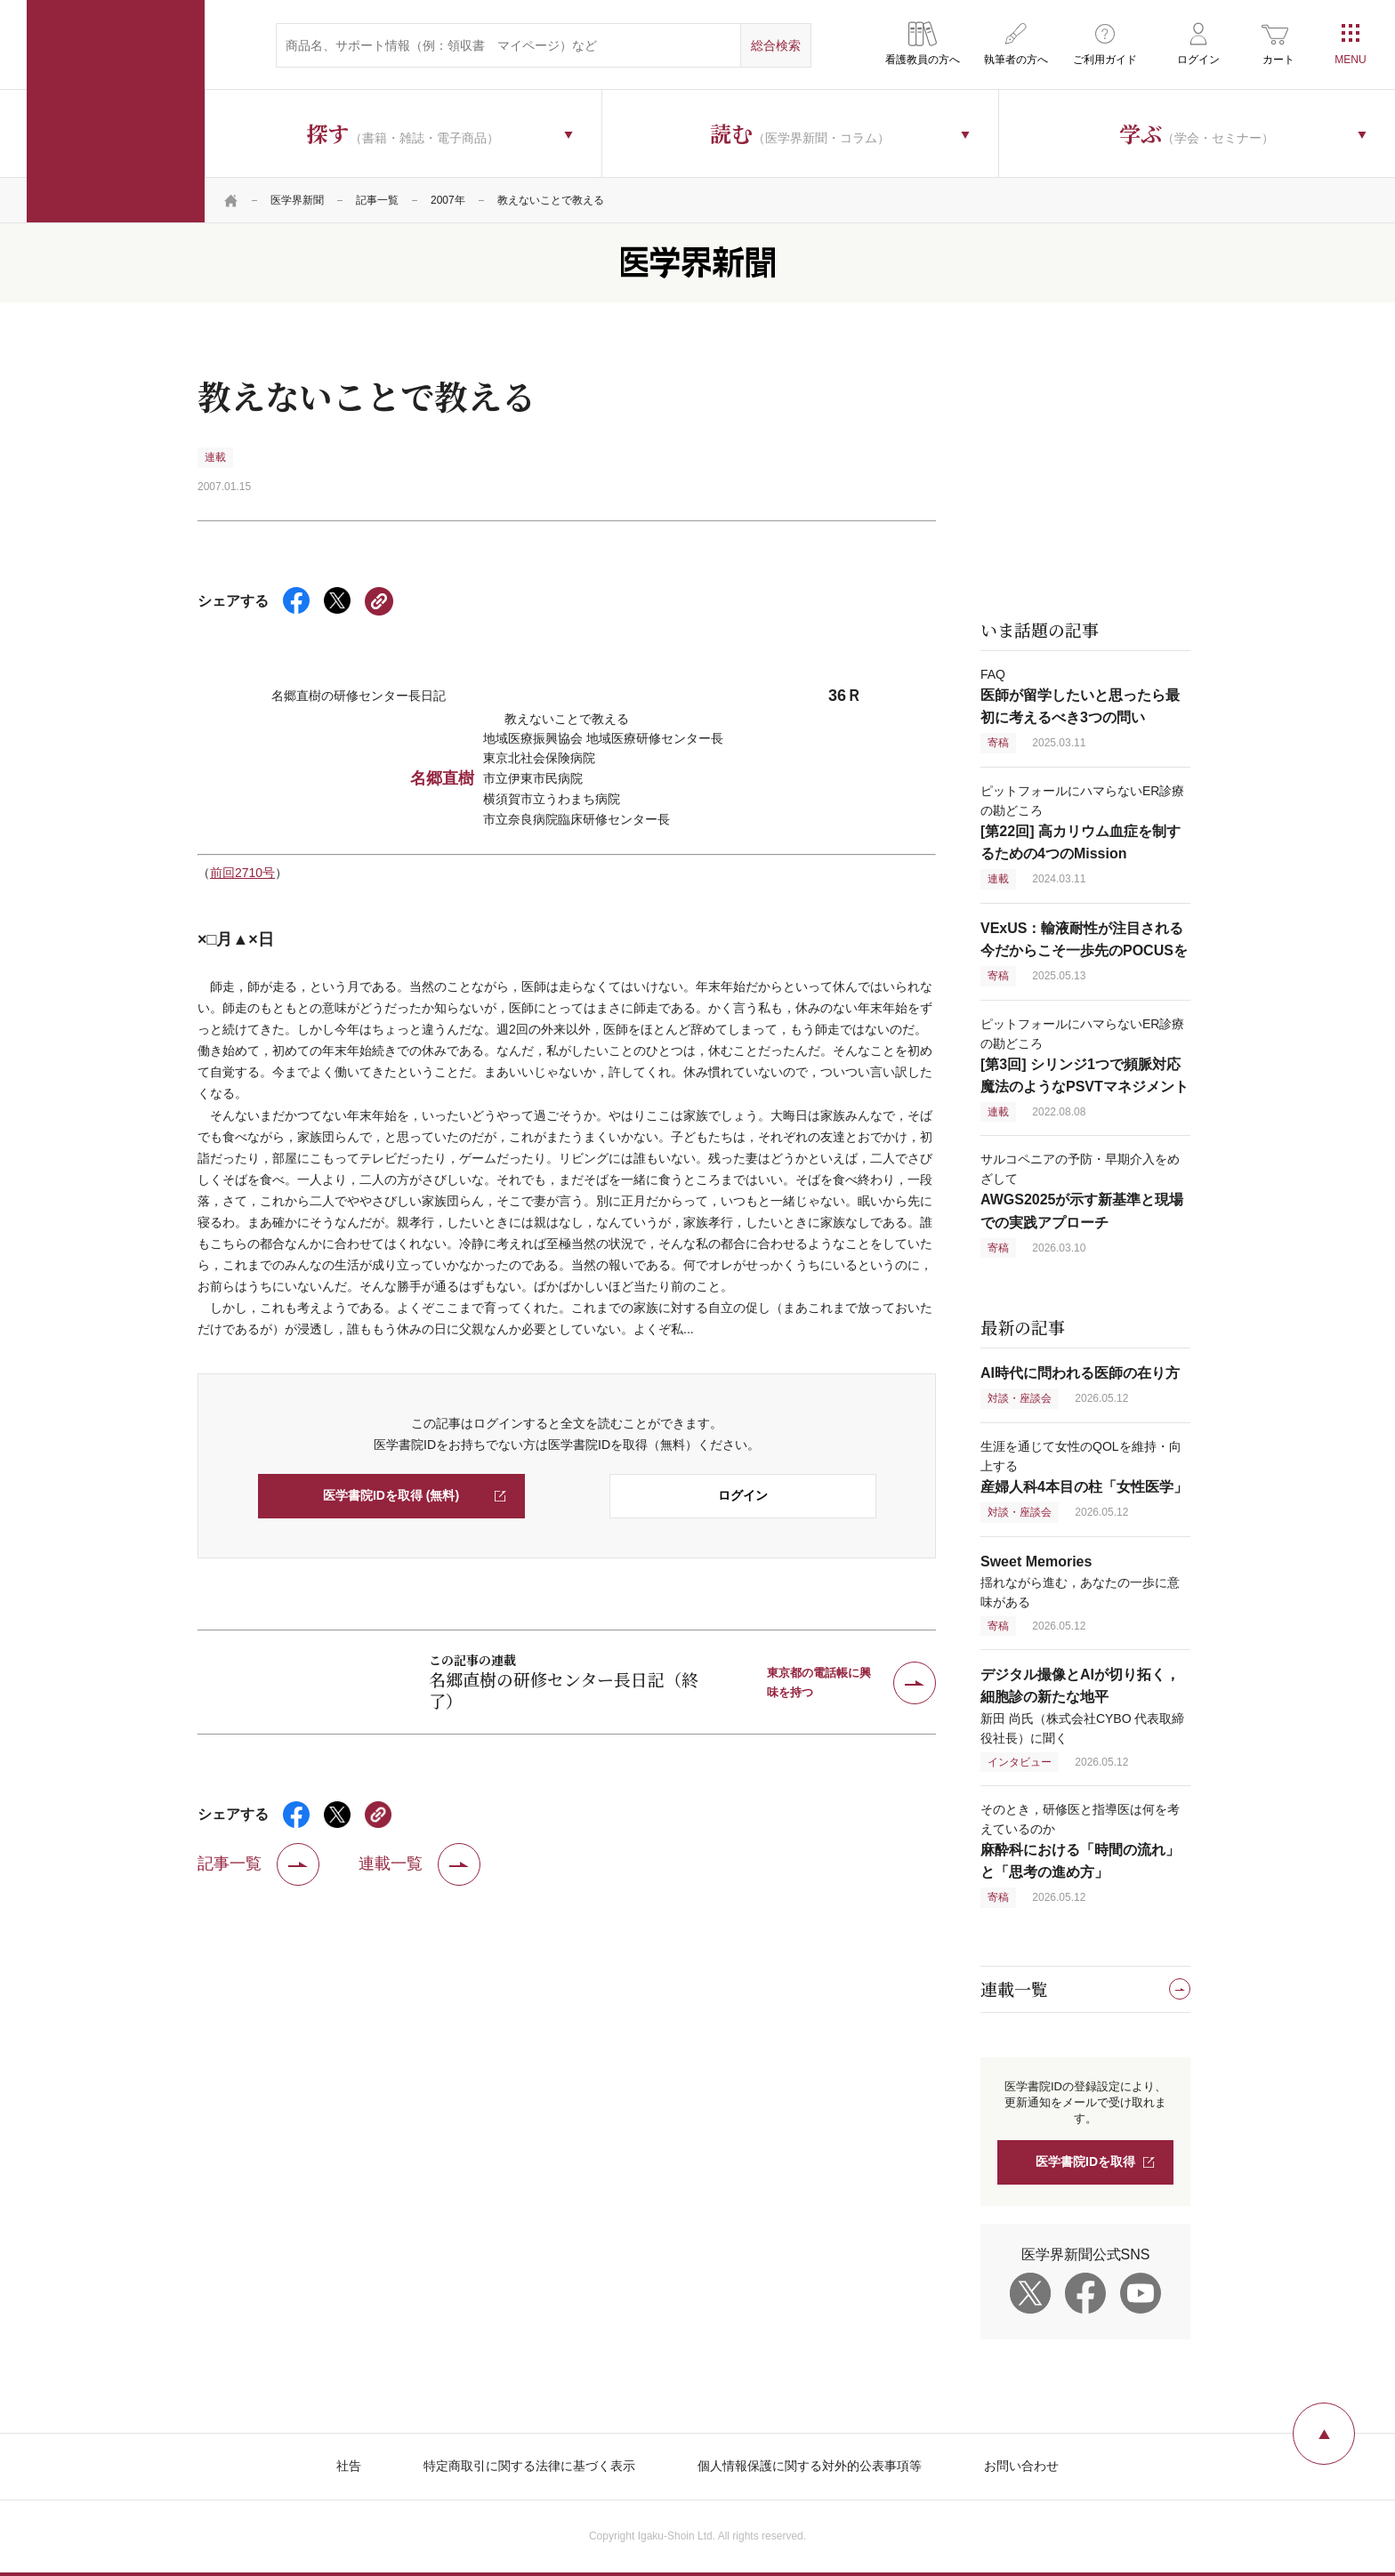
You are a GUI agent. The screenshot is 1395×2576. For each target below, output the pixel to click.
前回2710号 (242, 872)
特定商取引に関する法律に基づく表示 (529, 2466)
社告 (348, 2466)
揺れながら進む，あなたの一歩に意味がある (1080, 1582)
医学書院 (116, 111)
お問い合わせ (1021, 2466)
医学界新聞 (297, 200)
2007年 (448, 200)
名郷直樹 (442, 778)
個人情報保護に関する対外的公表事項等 (810, 2466)
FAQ (1080, 696)
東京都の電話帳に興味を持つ (819, 1682)
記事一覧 (377, 200)
